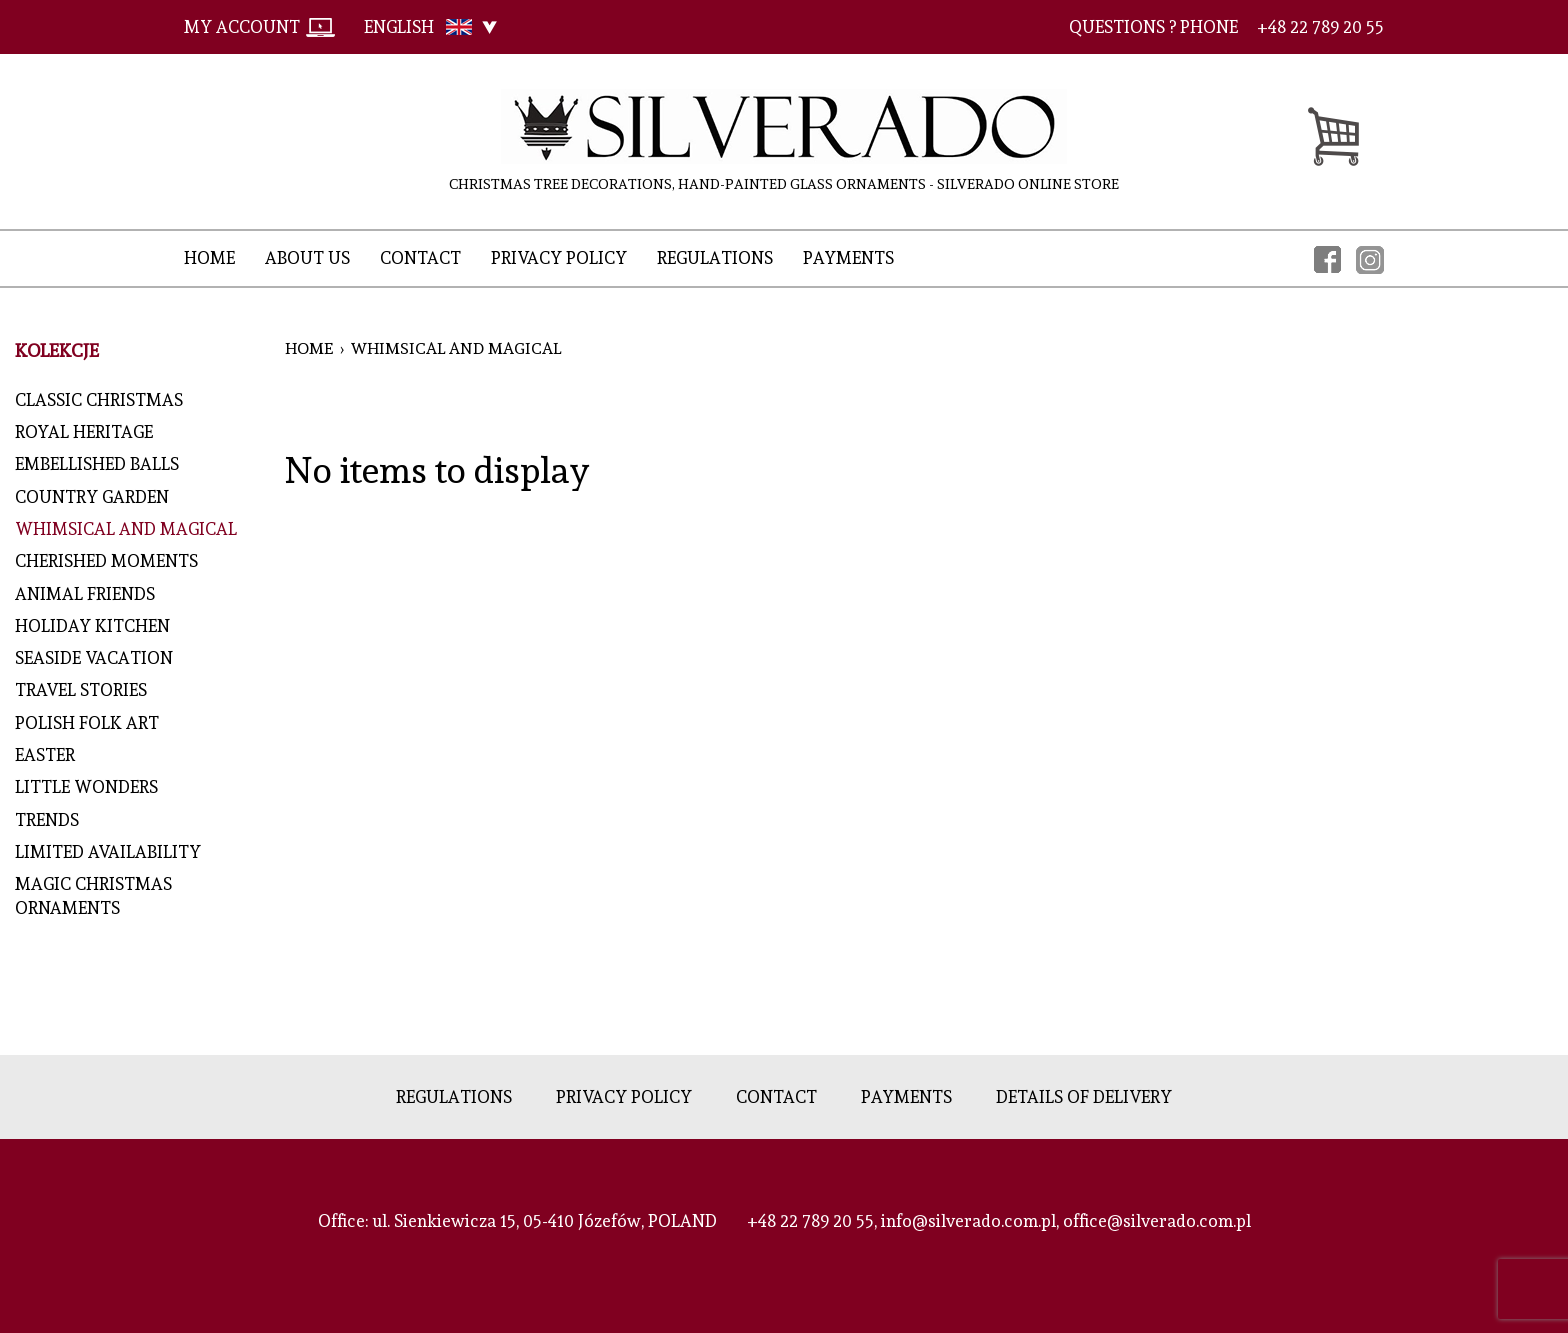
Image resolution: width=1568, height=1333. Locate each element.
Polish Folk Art (87, 723)
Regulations (715, 258)
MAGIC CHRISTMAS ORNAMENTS (93, 896)
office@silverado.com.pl (1157, 1221)
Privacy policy (559, 258)
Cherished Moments (106, 561)
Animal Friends (89, 594)
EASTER (45, 755)
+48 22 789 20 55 (810, 1221)
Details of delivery (1084, 1097)
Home (209, 258)
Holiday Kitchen (100, 626)
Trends (47, 820)
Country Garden (92, 497)
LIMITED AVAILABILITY (108, 852)
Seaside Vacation (94, 658)
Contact (420, 258)
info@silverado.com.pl (968, 1221)
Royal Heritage (84, 432)
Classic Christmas (99, 400)
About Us (307, 258)
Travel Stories (81, 690)
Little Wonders (86, 787)
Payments (848, 258)
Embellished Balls (97, 464)
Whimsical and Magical (126, 529)
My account (242, 27)
